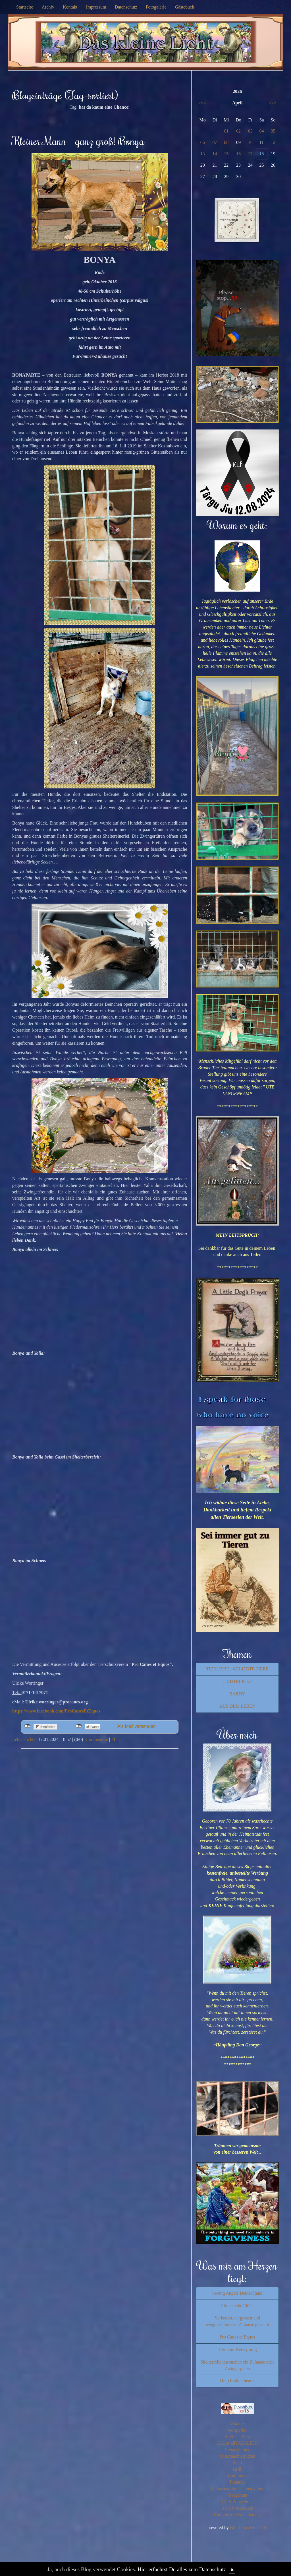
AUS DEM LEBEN (237, 1706)
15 (226, 153)
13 (202, 153)
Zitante (237, 2423)
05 (273, 131)
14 (215, 153)
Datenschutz (126, 7)
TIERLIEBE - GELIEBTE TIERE (237, 1668)
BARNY (237, 1693)
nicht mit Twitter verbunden (78, 1726)
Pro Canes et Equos (237, 2337)
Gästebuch (184, 7)
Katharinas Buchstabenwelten (237, 2488)
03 (250, 131)
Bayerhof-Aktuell (237, 2508)
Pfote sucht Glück (237, 2305)
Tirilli (237, 2469)
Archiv (48, 7)
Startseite (24, 7)
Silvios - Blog (237, 2436)
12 (273, 142)
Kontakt (70, 7)
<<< (202, 102)
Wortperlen (237, 2430)
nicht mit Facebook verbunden (27, 1726)
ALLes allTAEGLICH (237, 2443)
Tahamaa (237, 2482)
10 (250, 142)
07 (215, 142)
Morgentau (237, 2495)
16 (238, 153)
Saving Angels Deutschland (237, 2293)
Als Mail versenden (136, 1726)
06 (202, 142)
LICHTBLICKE (237, 1681)
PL (114, 1739)
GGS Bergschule (237, 2501)
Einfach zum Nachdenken (237, 2514)
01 (226, 131)
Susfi (237, 2462)
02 (238, 131)
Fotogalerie (156, 7)
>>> (273, 102)
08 (226, 142)
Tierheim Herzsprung (237, 2349)
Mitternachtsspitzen (237, 2456)
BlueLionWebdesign (248, 2527)
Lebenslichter (24, 1739)
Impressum (96, 7)
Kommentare (96, 1739)
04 (261, 131)
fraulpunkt (237, 2475)
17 (250, 153)
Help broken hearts (237, 2380)
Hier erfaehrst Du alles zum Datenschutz (182, 2569)
